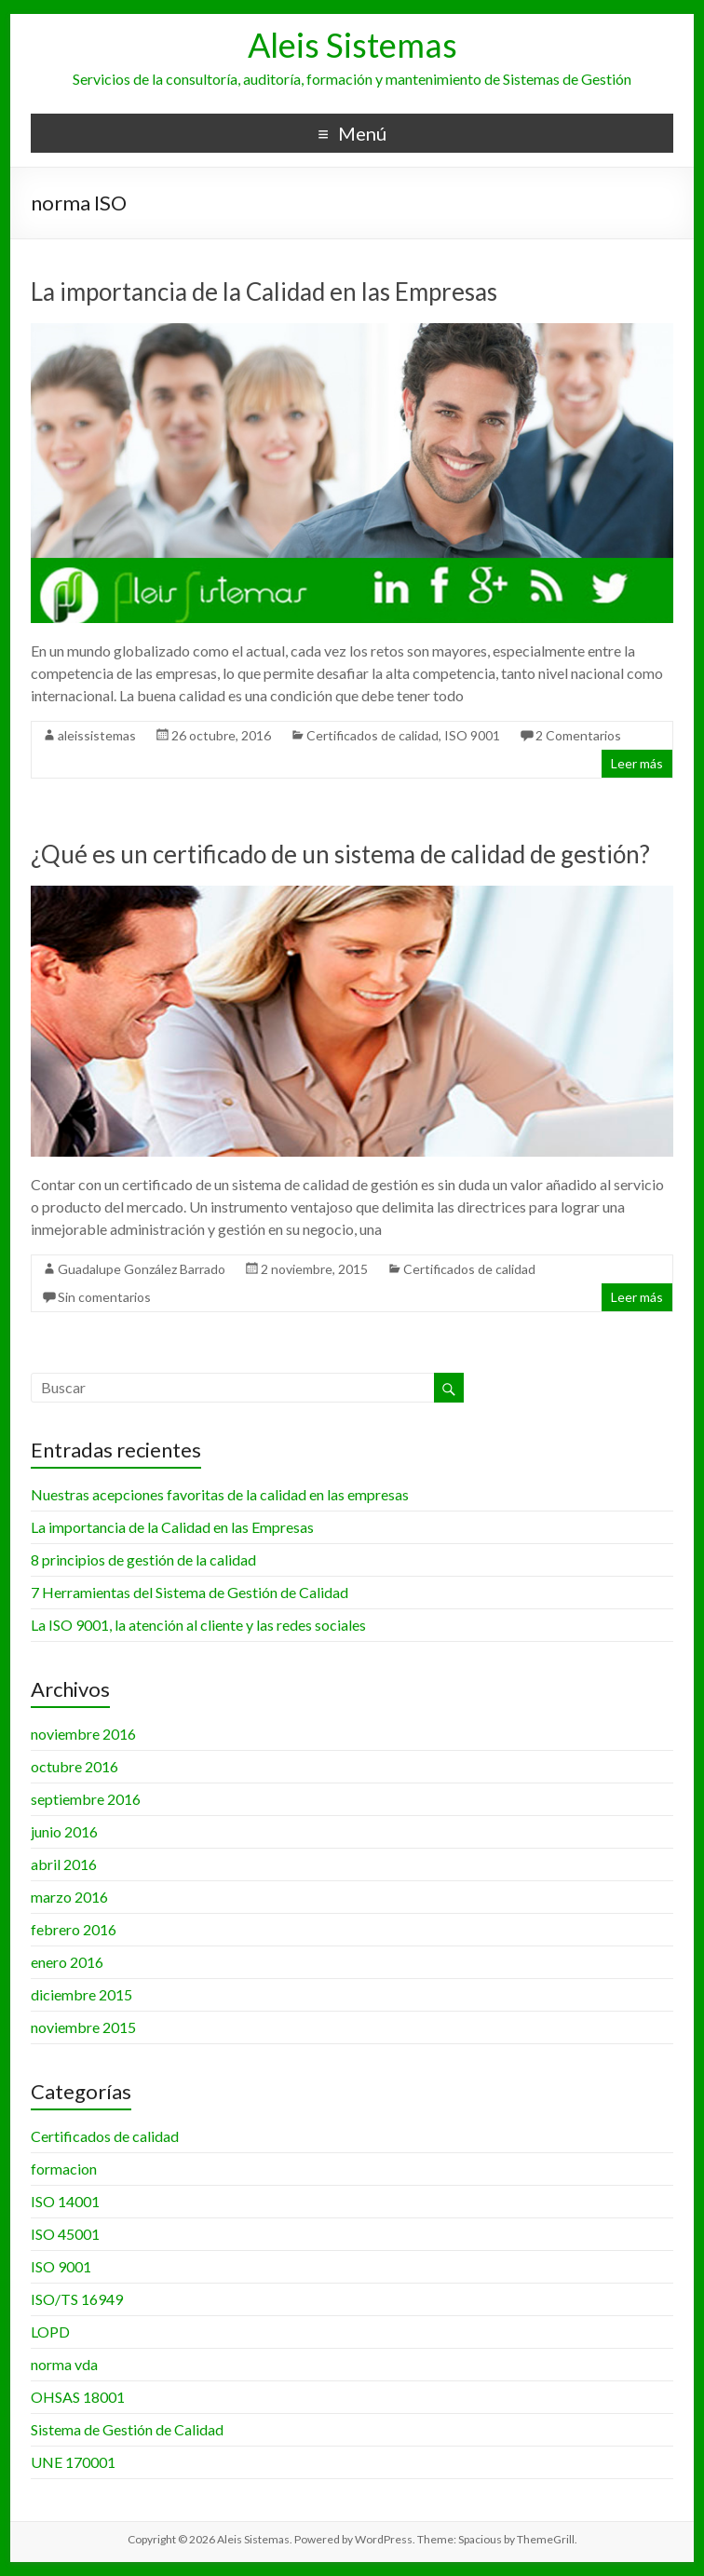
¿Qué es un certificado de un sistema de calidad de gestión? (340, 854)
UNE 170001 (73, 2462)
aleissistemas (97, 735)
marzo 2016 (69, 1896)
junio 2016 (64, 1831)
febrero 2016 (73, 1929)
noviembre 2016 (83, 1733)
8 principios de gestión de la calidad (143, 1559)
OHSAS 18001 (78, 2397)
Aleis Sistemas (352, 44)
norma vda (64, 2364)
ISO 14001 (65, 2201)
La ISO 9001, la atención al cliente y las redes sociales (198, 1625)
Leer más (637, 763)
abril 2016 (64, 1864)
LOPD (50, 2331)
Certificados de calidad (372, 735)
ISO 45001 (65, 2234)
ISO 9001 (472, 735)
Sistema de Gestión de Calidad (127, 2429)
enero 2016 (67, 1962)
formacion (64, 2168)
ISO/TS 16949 (77, 2299)
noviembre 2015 (83, 2027)
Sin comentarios (104, 1297)
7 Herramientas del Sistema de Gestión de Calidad (189, 1592)
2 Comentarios (578, 735)
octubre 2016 (74, 1766)
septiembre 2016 (86, 1799)
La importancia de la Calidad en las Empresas (264, 291)
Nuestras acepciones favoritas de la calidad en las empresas (220, 1494)
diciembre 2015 (81, 1994)
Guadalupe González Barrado (141, 1269)
